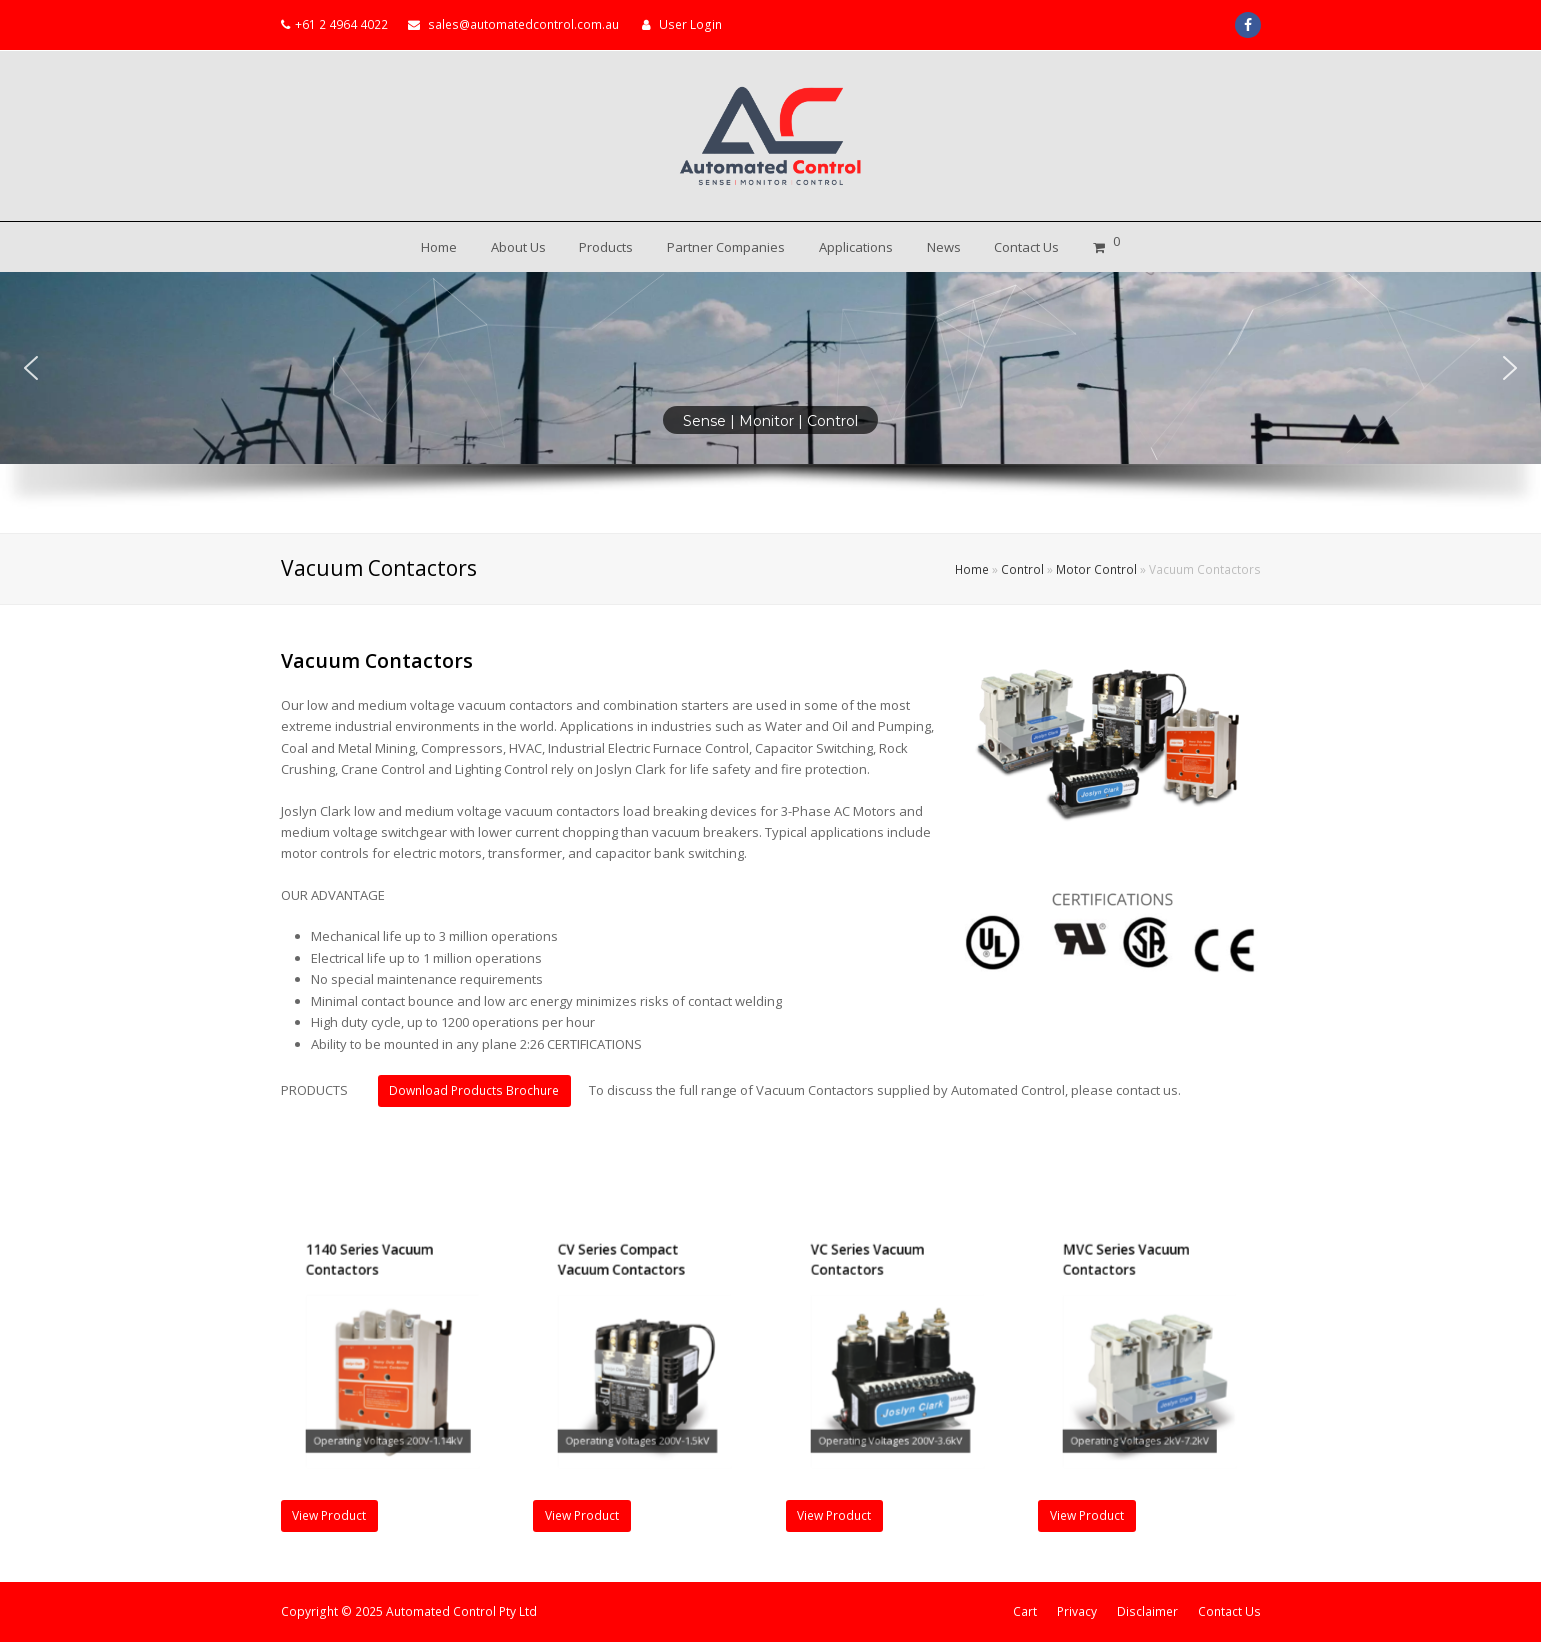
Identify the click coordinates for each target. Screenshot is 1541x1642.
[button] (31, 368)
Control (1022, 569)
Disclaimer (1147, 1611)
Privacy (1077, 1611)
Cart (1025, 1611)
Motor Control (1096, 569)
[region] (770, 402)
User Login (690, 24)
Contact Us (1229, 1611)
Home (972, 569)
